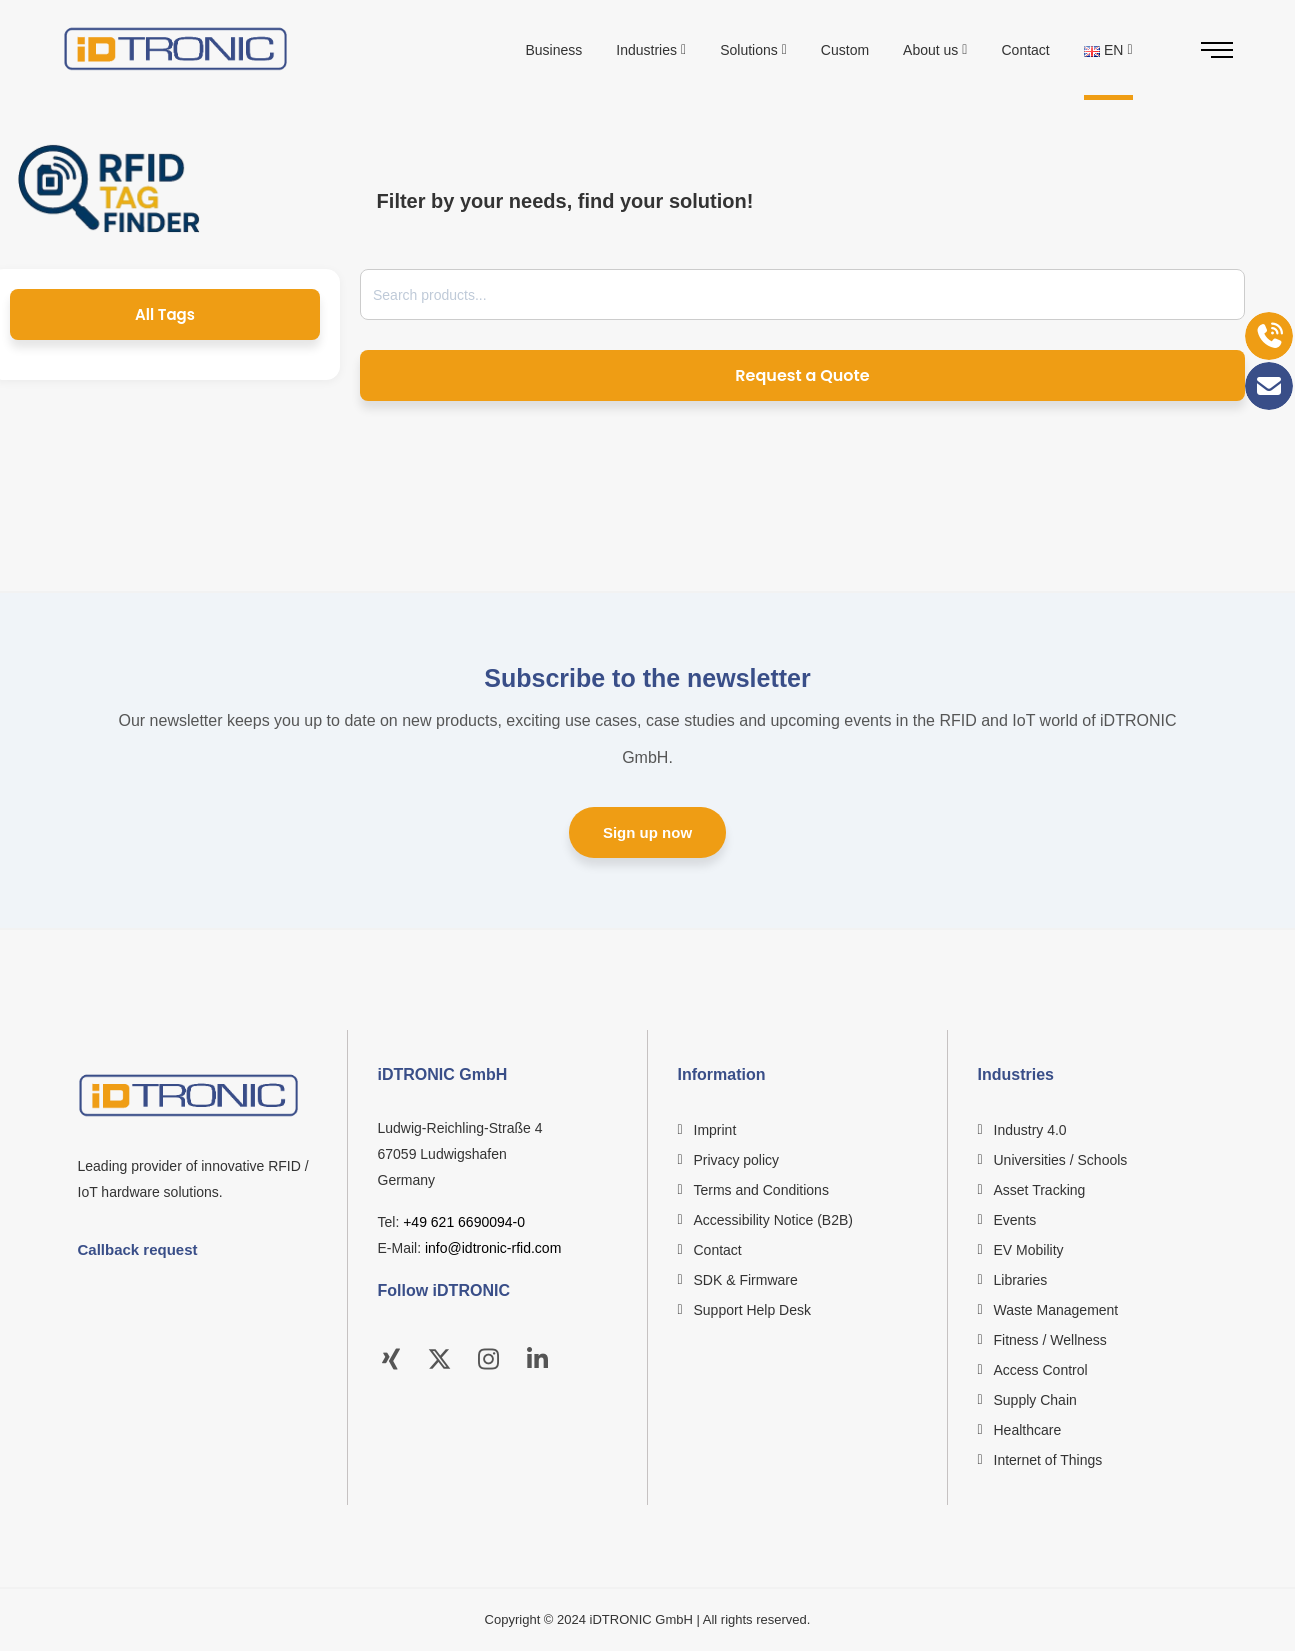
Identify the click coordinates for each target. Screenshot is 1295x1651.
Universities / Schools (1061, 1160)
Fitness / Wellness (1050, 1340)
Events (1015, 1220)
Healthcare (1028, 1430)
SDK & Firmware (746, 1280)
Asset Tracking (1040, 1190)
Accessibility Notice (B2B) (774, 1220)
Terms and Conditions (761, 1190)
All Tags (165, 314)
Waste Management (1056, 1310)
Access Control (1041, 1370)
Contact (718, 1250)
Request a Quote (802, 375)
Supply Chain (1035, 1400)
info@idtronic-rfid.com (493, 1248)
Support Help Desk (753, 1310)
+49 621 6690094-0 (464, 1222)
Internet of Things (1048, 1460)
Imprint (715, 1130)
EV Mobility (1029, 1250)
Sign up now (647, 832)
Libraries (1021, 1280)
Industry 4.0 (1030, 1130)
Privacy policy (737, 1160)
